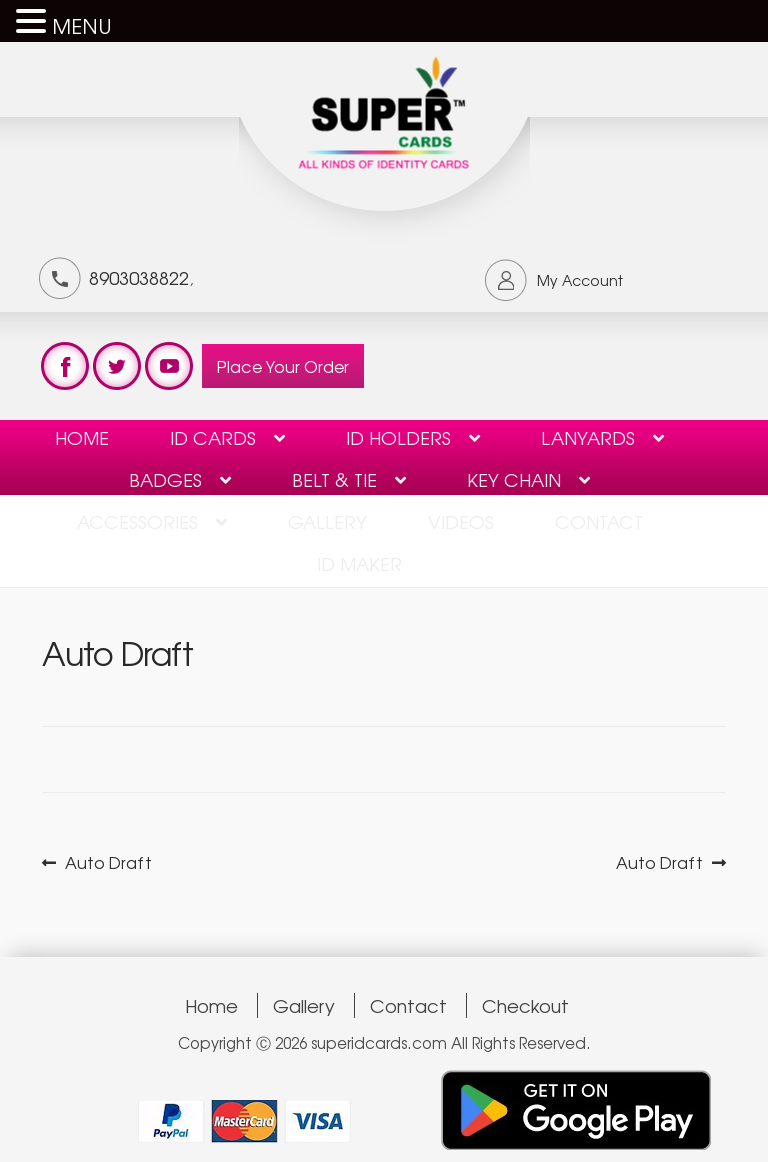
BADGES (165, 479)
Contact (408, 1005)
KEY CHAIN (514, 479)
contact (599, 521)
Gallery (327, 521)
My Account (580, 280)
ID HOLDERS (398, 437)
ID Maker (359, 563)
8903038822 (139, 277)
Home (82, 437)
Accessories (137, 521)
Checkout (525, 1005)
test (65, 366)
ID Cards (213, 437)
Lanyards (588, 437)
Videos (461, 521)
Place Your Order (283, 366)
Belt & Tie (334, 479)
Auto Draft (108, 862)
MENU (82, 25)
